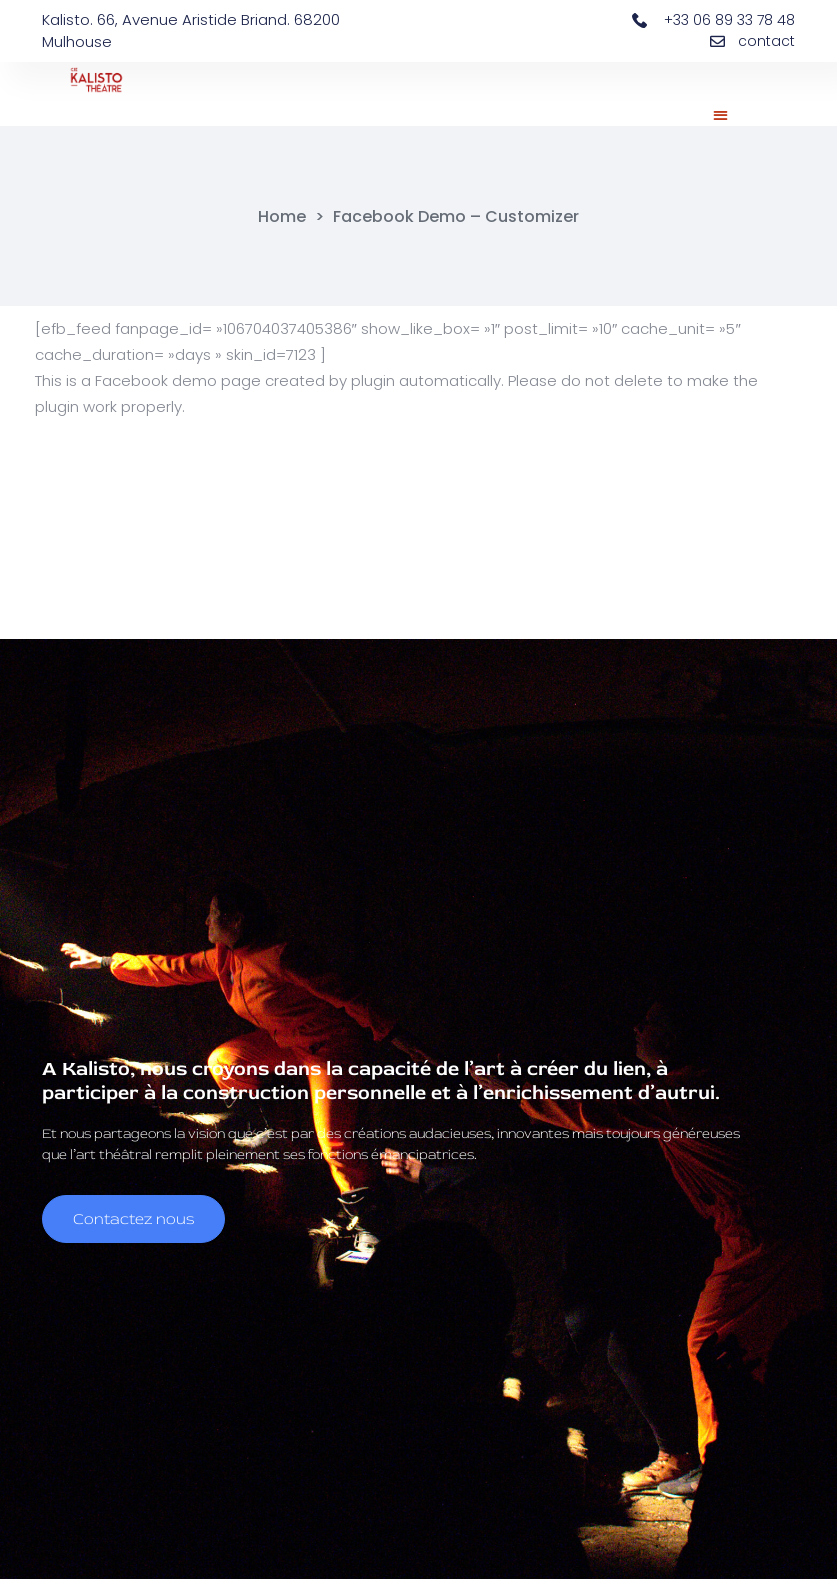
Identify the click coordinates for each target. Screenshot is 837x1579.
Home (282, 217)
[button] (721, 114)
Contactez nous (133, 1211)
